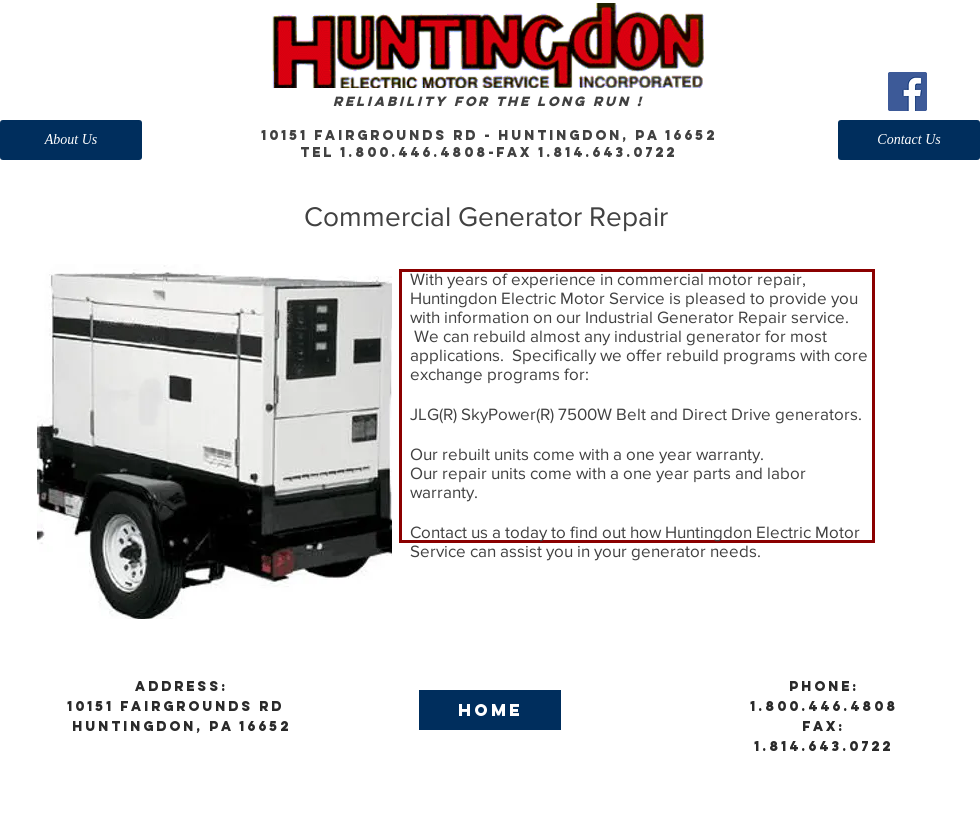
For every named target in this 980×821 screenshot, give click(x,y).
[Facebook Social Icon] (907, 91)
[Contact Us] (909, 140)
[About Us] (71, 140)
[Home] (490, 710)
